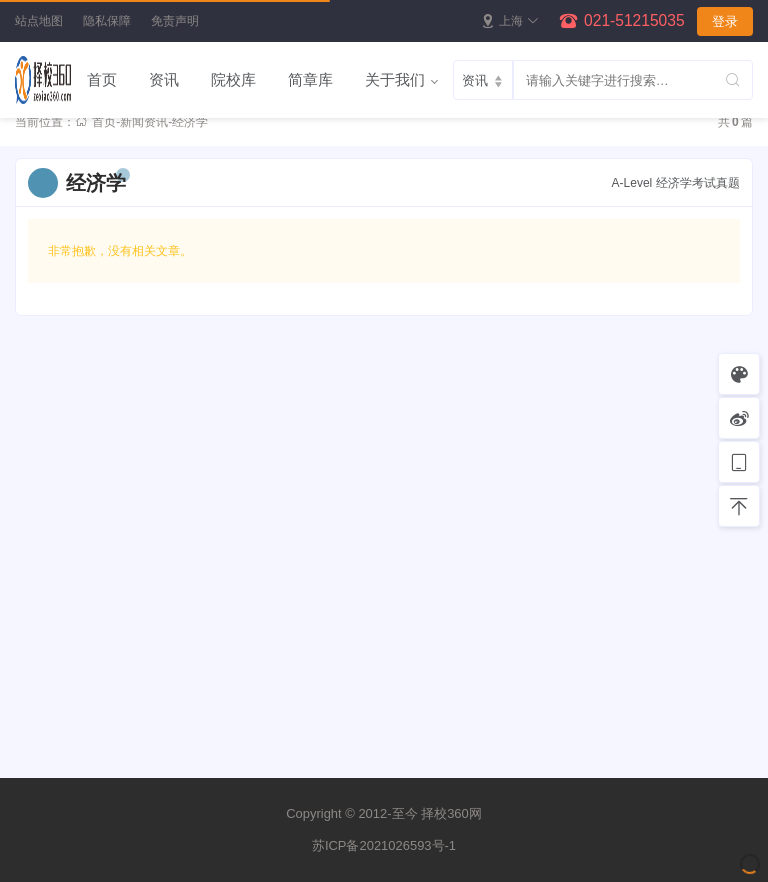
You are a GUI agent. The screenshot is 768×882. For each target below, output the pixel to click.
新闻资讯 (144, 122)
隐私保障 (107, 21)
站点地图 (39, 21)
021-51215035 (634, 20)
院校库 (233, 79)
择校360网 (451, 813)
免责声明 (175, 21)
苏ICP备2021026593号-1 (384, 845)
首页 (102, 79)
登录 (725, 21)
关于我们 (395, 79)
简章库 (310, 79)
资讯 (164, 79)
